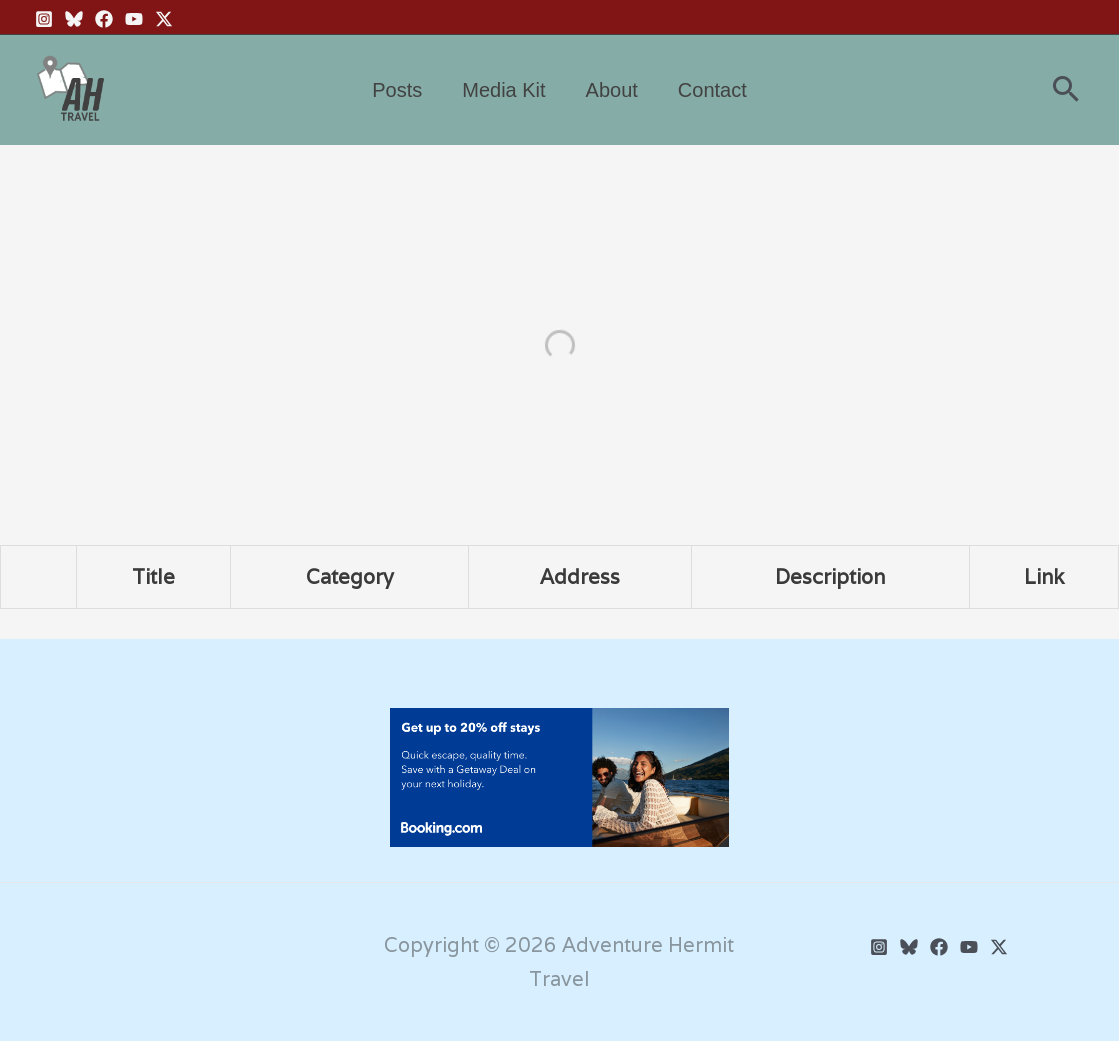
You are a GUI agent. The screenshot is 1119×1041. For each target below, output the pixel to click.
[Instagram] (44, 19)
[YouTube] (134, 19)
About (612, 90)
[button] (1066, 90)
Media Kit (503, 90)
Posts (397, 90)
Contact (712, 90)
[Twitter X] (164, 19)
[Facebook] (104, 19)
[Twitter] (999, 947)
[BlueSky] (74, 19)
